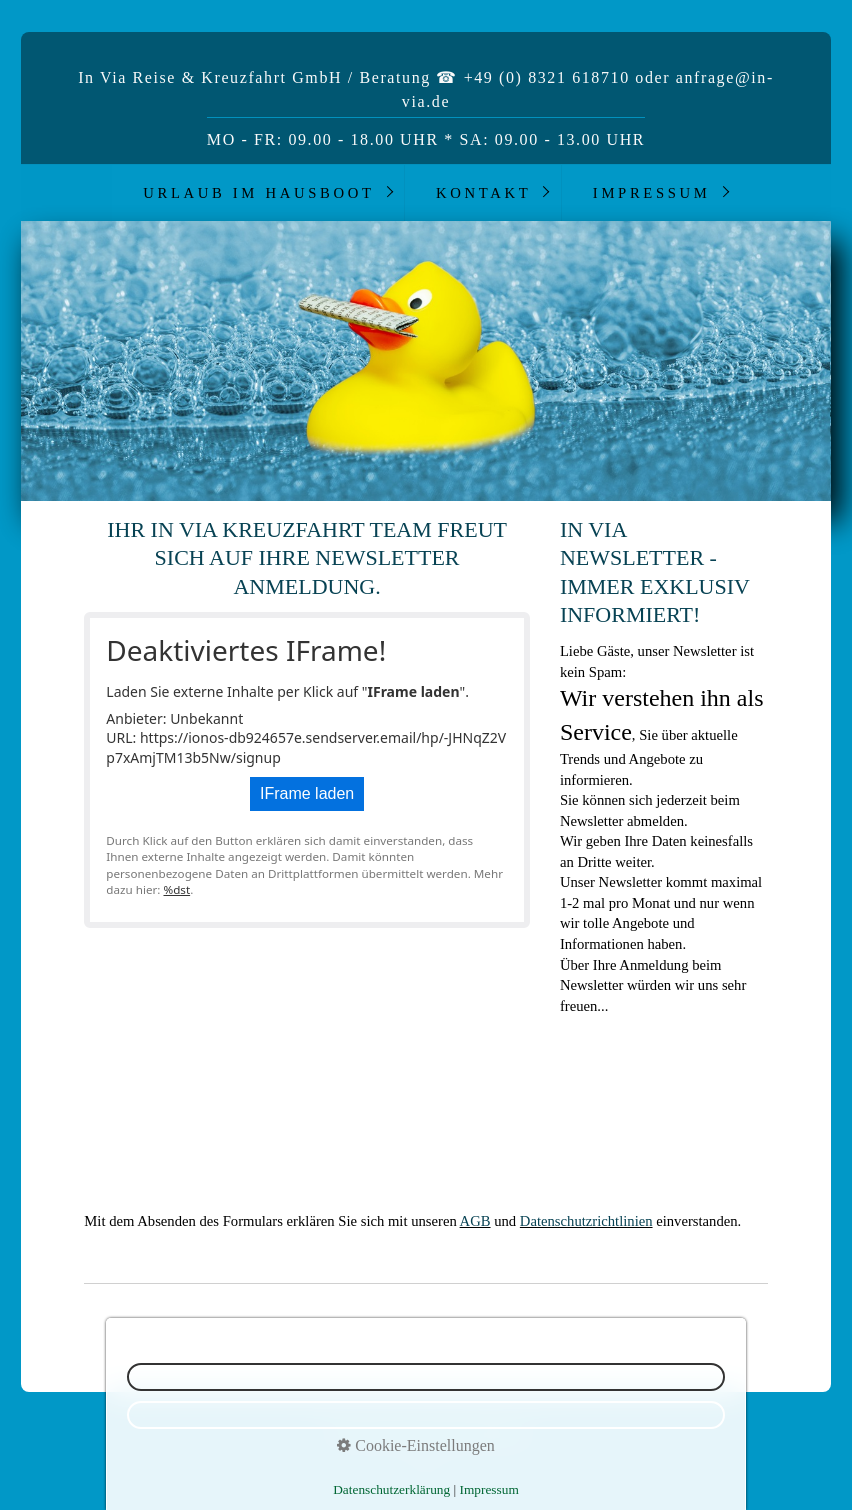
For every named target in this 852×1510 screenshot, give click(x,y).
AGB (475, 1221)
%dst (176, 889)
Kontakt (483, 193)
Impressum (652, 193)
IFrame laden (307, 793)
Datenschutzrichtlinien (586, 1221)
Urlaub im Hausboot (258, 193)
